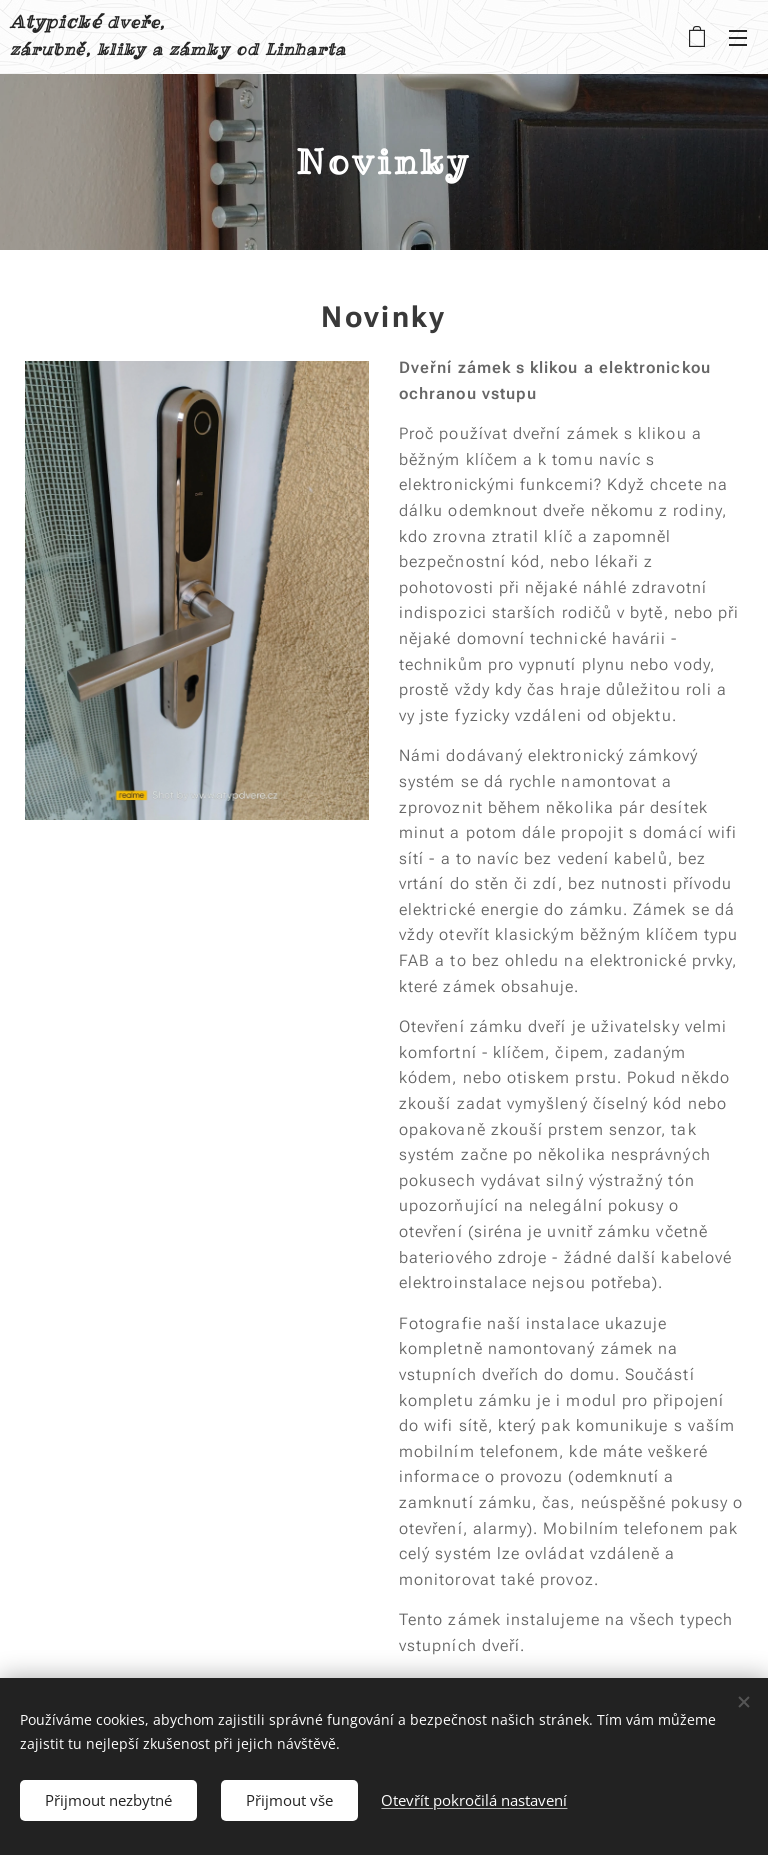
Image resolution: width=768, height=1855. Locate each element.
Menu (738, 38)
